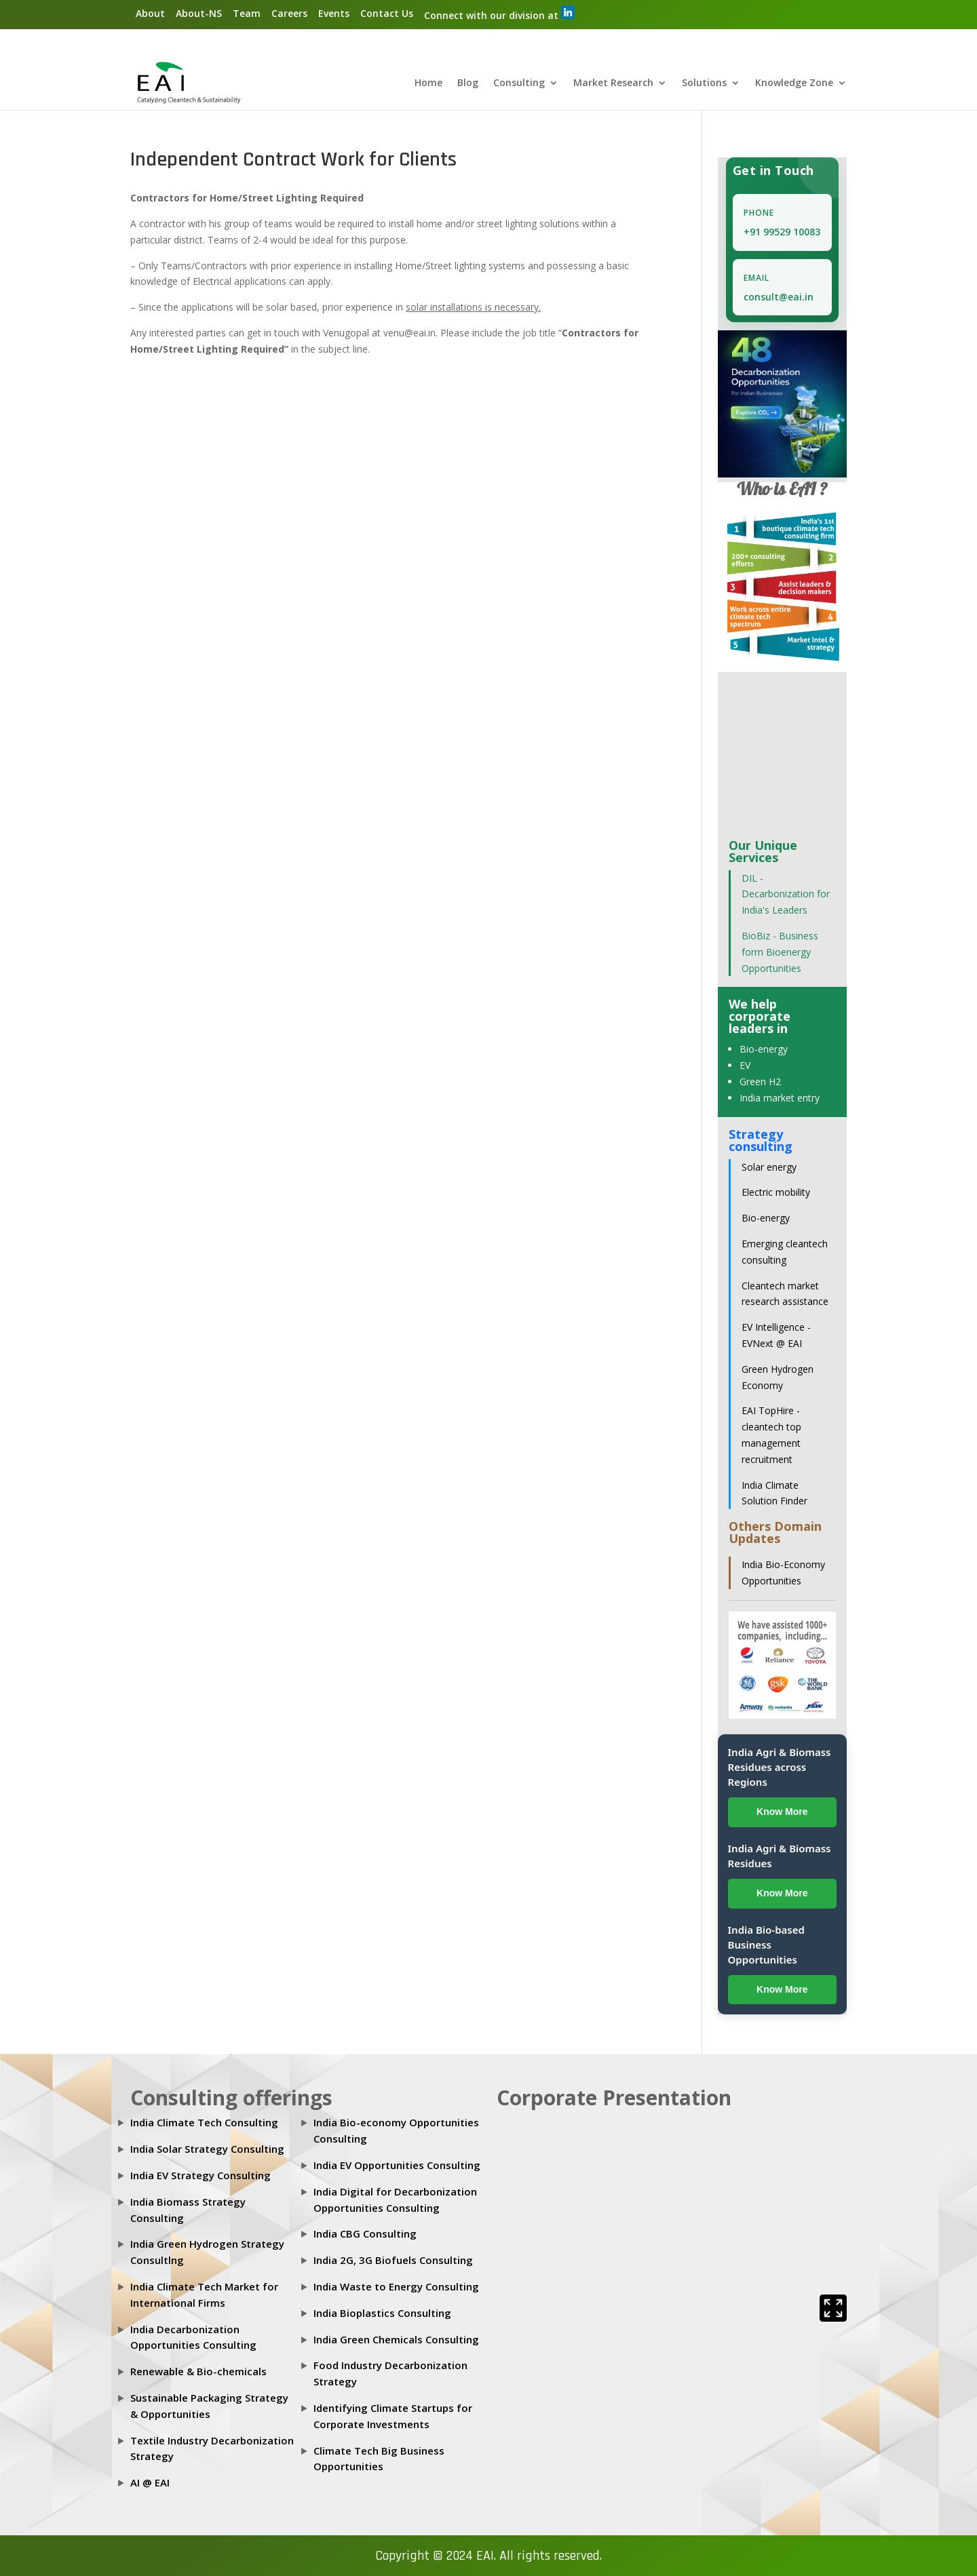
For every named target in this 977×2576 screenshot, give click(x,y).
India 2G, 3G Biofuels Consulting (393, 2260)
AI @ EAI (150, 2483)
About (150, 13)
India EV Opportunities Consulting (396, 2165)
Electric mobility (776, 1192)
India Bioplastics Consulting (382, 2313)
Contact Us (386, 13)
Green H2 (760, 1082)
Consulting (519, 84)
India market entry (780, 1097)
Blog (467, 84)
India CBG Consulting (365, 2234)
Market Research (613, 84)
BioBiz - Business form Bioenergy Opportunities (780, 952)
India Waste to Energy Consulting (396, 2287)
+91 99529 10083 (782, 232)
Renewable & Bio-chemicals (198, 2372)
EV (745, 1065)
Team (247, 13)
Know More (781, 1812)
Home (428, 84)
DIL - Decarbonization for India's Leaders (786, 894)
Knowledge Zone (794, 84)
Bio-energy (764, 1049)
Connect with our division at (499, 13)
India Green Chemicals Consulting (396, 2339)
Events (333, 13)
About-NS (199, 13)
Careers (289, 13)
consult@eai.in (778, 296)
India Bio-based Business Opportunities (766, 1944)
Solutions (704, 84)
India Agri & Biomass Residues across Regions (779, 1767)
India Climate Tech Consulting (204, 2123)
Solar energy (769, 1166)
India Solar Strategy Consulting (207, 2149)
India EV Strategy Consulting (200, 2176)
